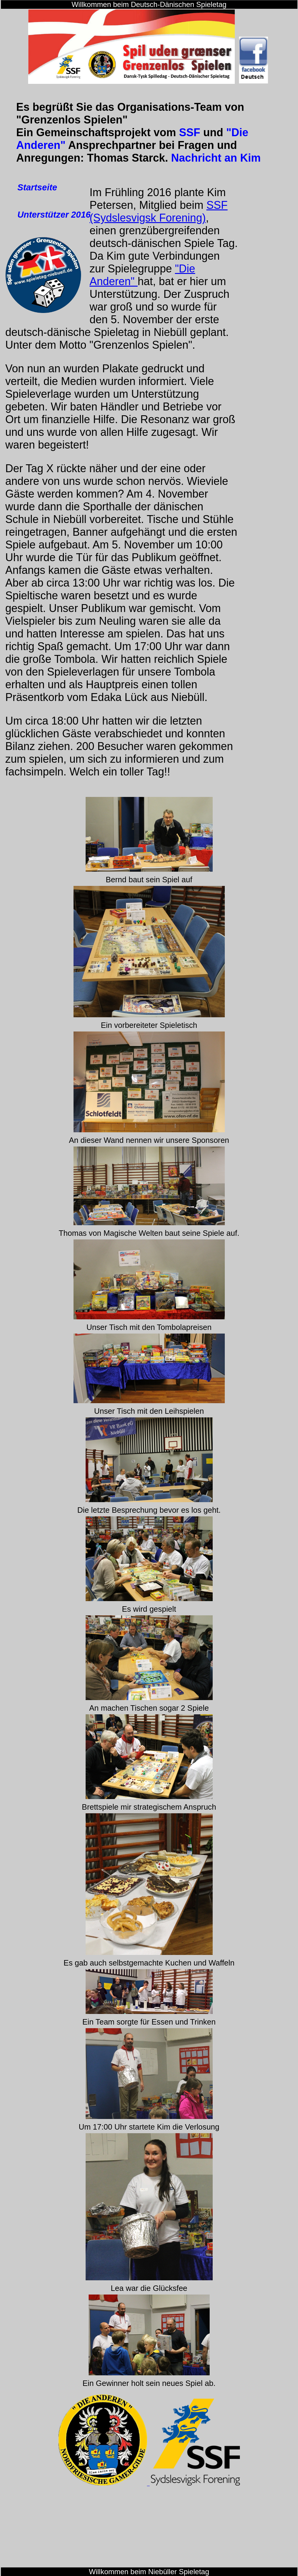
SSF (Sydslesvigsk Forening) (159, 211)
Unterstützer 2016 (54, 214)
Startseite (37, 187)
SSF (189, 132)
